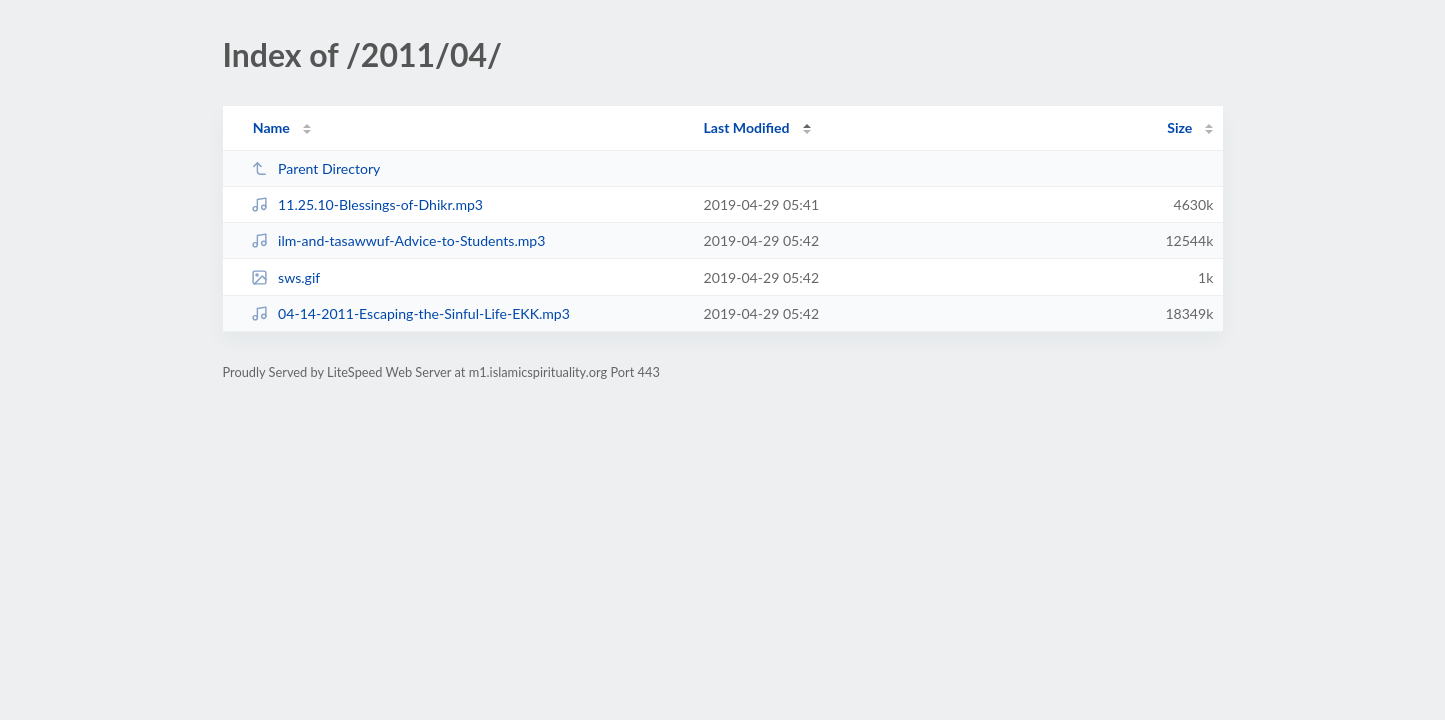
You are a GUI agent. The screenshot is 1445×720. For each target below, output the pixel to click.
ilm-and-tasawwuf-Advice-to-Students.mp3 (398, 240)
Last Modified (747, 127)
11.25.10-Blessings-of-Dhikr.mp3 (367, 204)
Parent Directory (316, 168)
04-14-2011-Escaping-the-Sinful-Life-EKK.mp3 (410, 313)
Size (1179, 127)
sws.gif (286, 277)
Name (271, 127)
